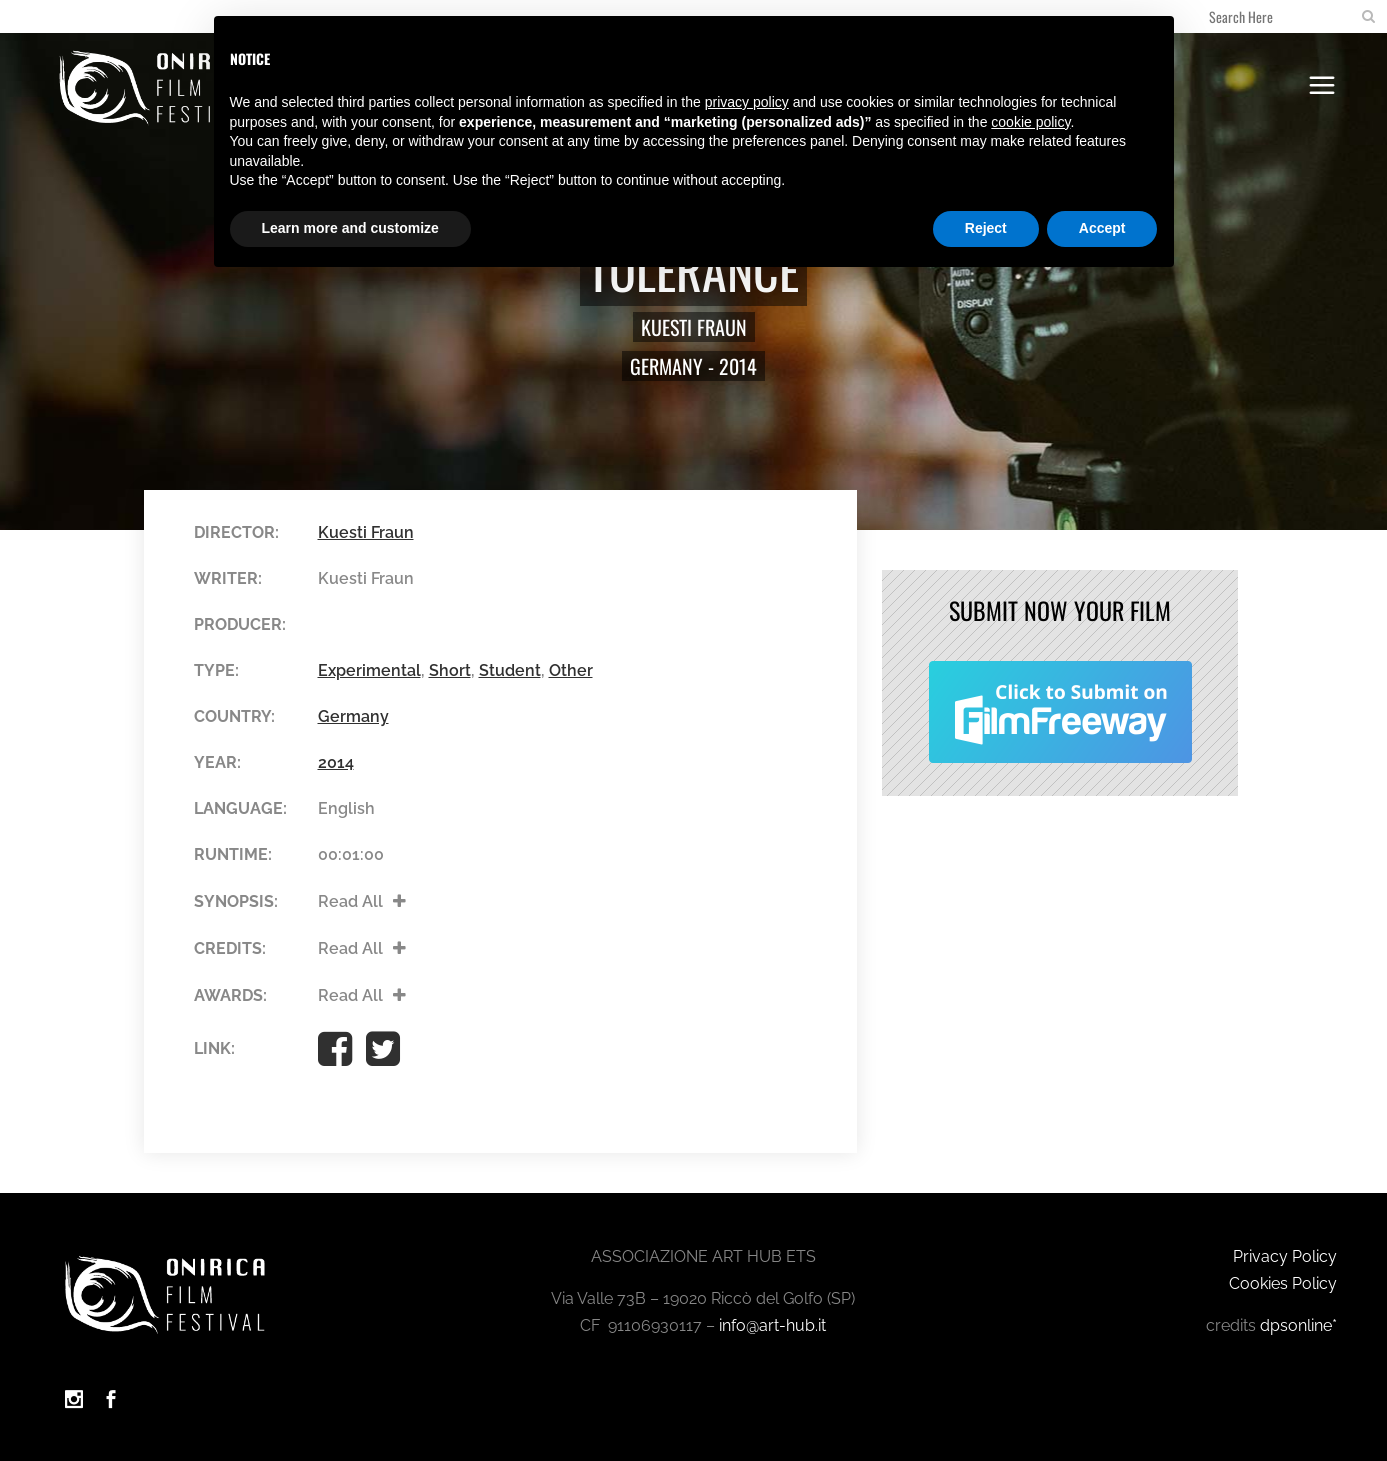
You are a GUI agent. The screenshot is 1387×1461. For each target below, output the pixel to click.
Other (571, 670)
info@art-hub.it (772, 1325)
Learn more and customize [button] (350, 228)
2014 (738, 366)
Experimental (369, 670)
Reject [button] (986, 228)
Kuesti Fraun (694, 327)
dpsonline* (1298, 1325)
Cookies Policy (1283, 1283)
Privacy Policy (1285, 1256)
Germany (666, 366)
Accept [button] (1102, 228)
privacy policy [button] (747, 102)
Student (510, 670)
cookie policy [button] (1030, 122)
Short (450, 670)
